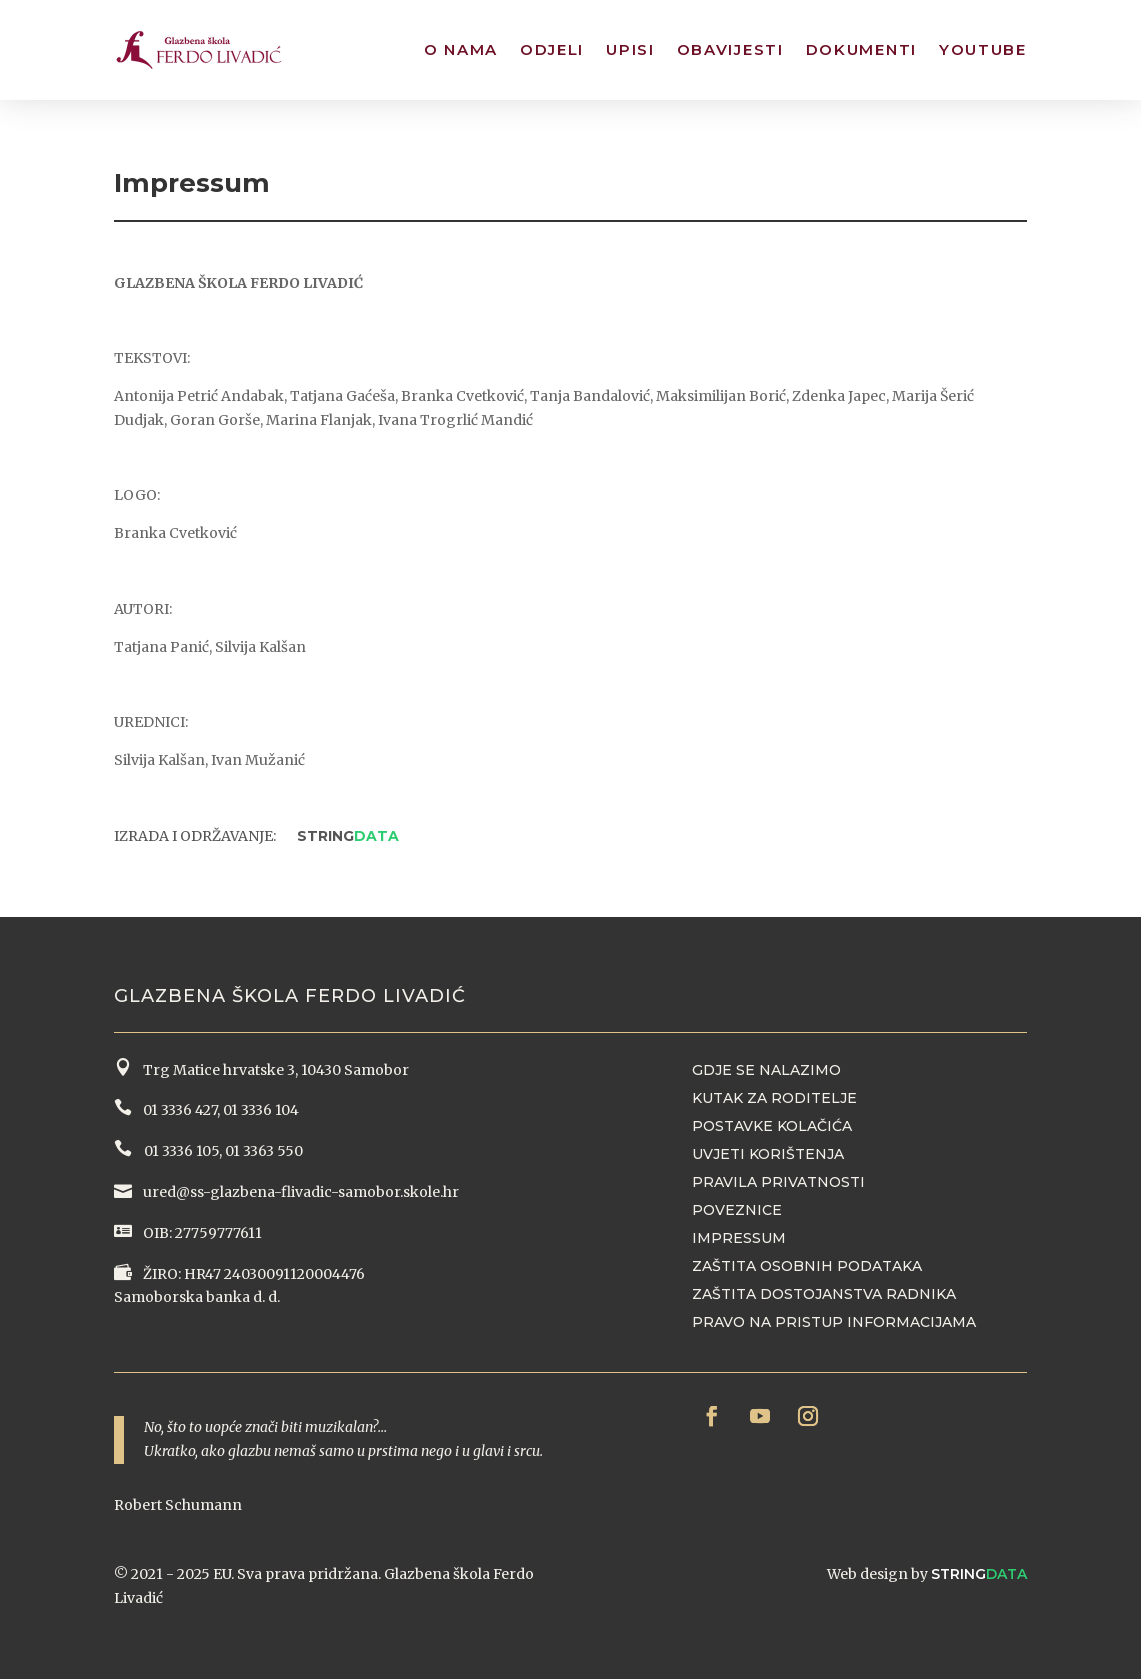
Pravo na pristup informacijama (834, 1322)
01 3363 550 (264, 1151)
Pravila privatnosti (778, 1182)
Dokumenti (861, 49)
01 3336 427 (177, 1110)
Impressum (739, 1238)
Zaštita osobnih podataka (807, 1266)
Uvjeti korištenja (768, 1154)
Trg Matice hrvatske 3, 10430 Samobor (273, 1070)
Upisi (630, 49)
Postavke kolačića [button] (772, 1126)
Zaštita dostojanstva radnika (824, 1294)
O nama (461, 49)
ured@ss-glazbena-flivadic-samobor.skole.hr (299, 1192)
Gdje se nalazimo (766, 1070)
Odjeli (552, 49)
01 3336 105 (180, 1151)
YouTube (983, 49)
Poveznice (737, 1210)
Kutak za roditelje (774, 1098)
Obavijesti (730, 49)
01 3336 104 (261, 1110)
